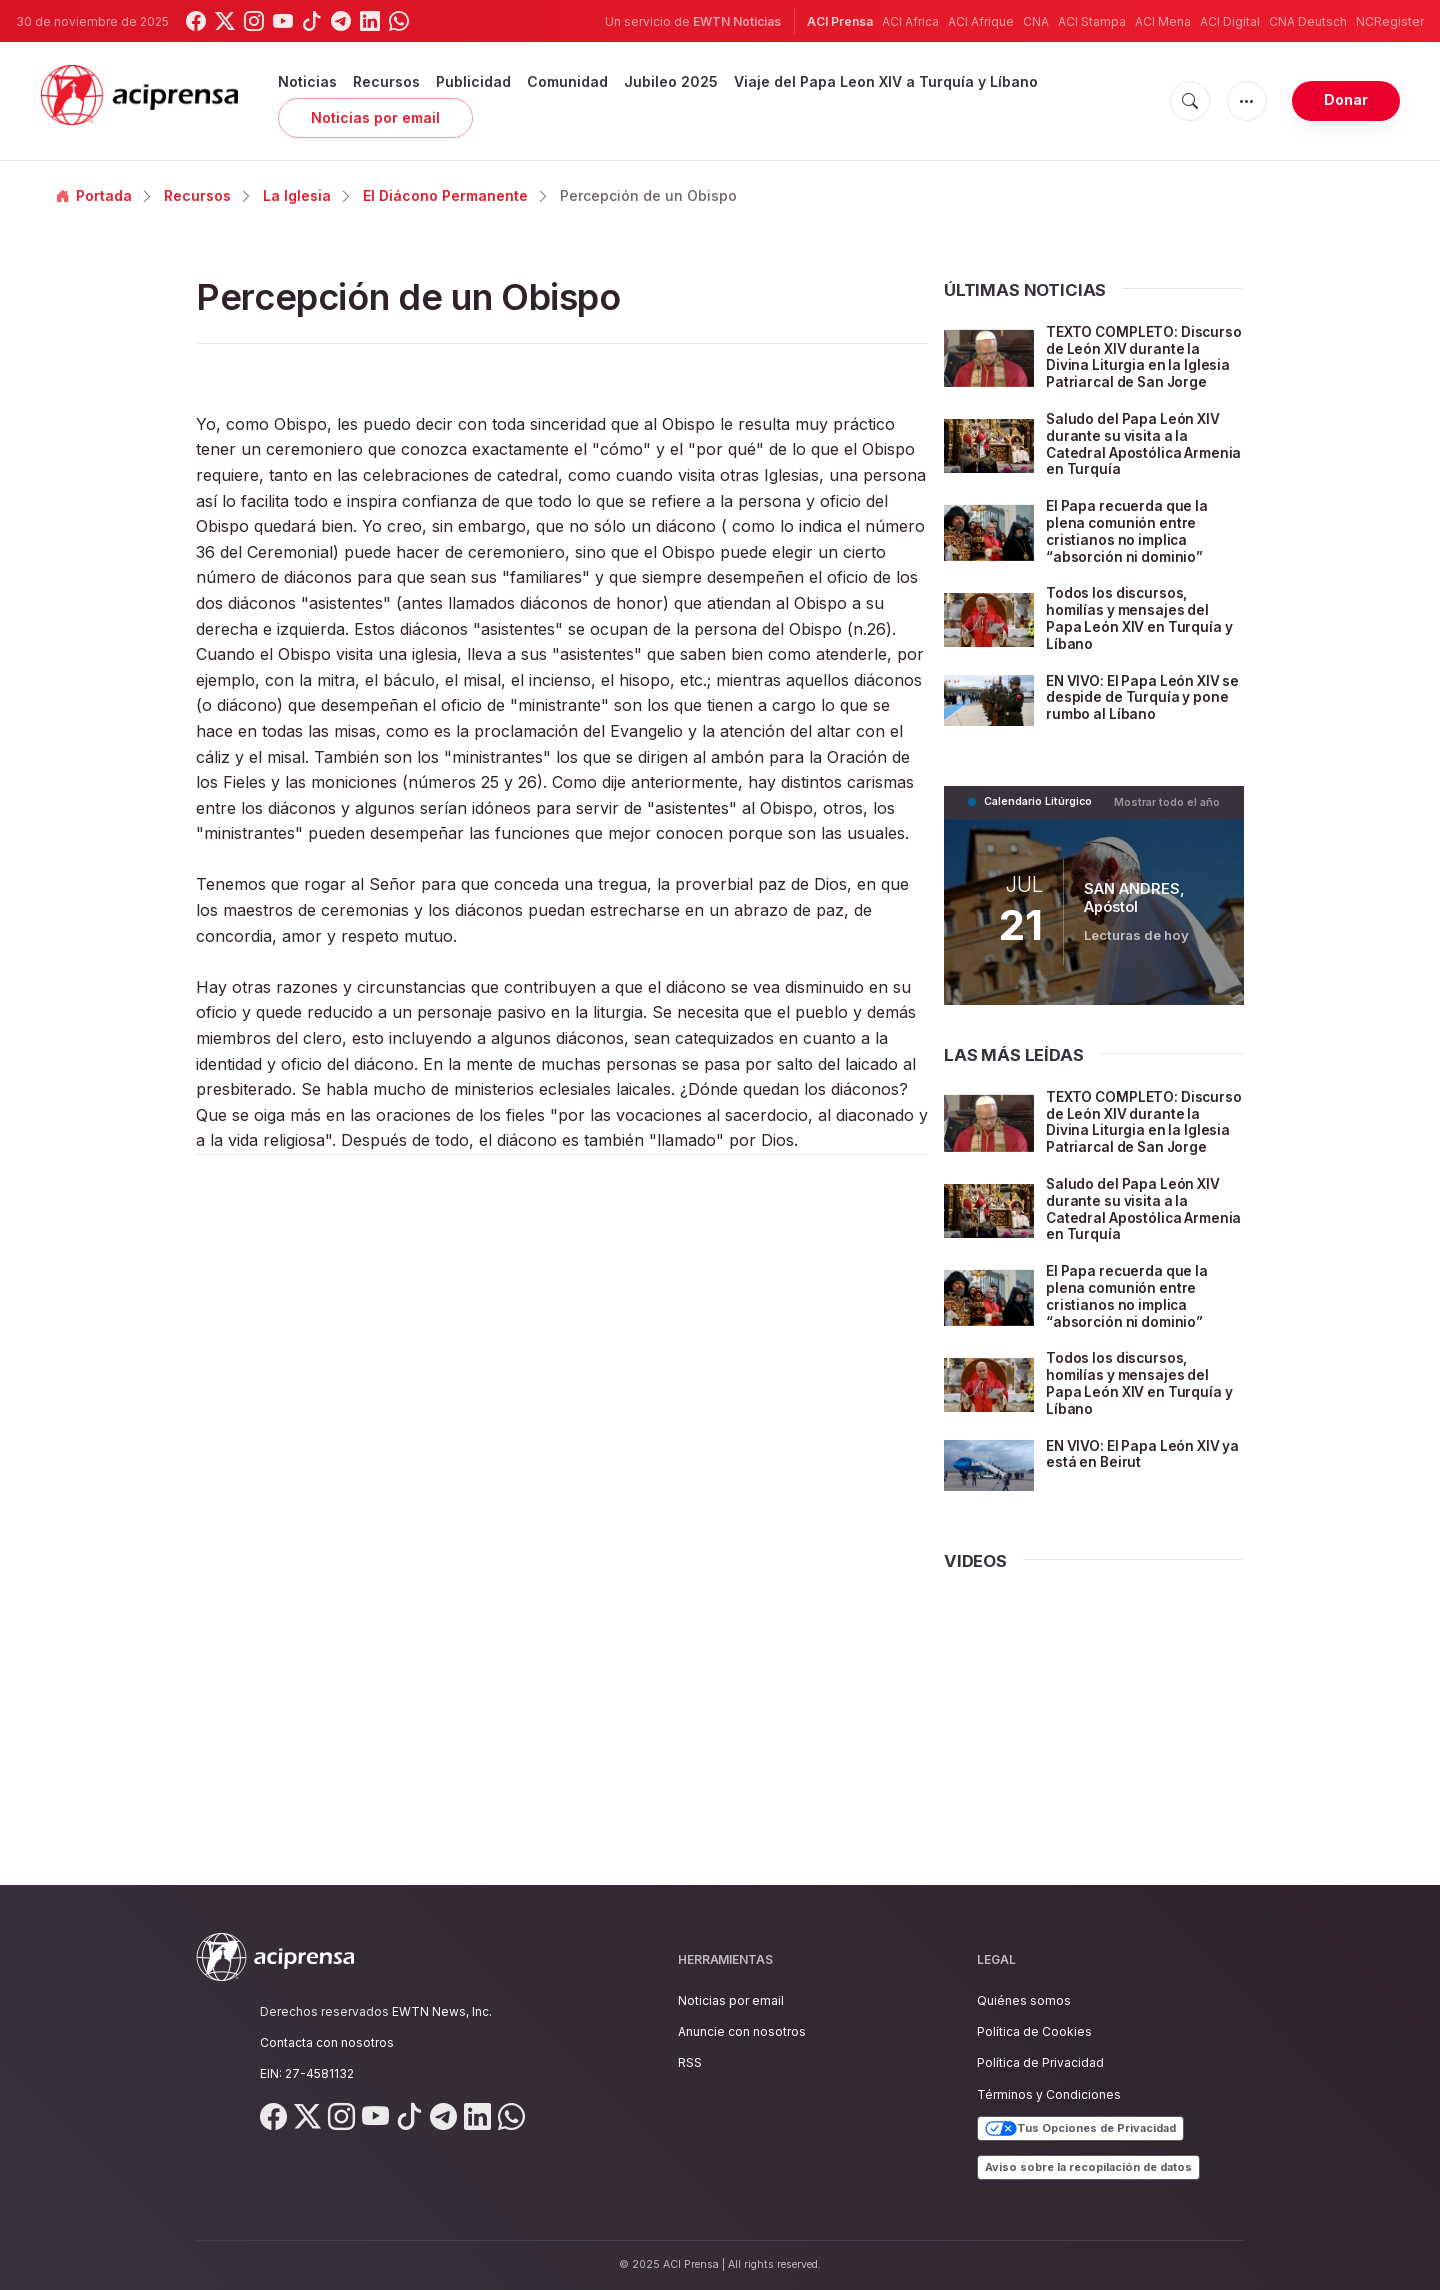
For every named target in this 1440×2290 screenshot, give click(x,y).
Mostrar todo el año (1167, 817)
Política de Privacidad (1040, 2063)
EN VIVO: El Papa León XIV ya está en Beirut (1136, 1487)
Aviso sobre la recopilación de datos (1088, 2167)
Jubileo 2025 (671, 81)
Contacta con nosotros (327, 2042)
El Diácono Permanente (445, 195)
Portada (94, 195)
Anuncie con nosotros (742, 2031)
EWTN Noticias (737, 21)
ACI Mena (1163, 21)
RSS (690, 2063)
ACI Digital (1230, 21)
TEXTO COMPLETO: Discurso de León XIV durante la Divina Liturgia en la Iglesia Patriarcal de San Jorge (1144, 365)
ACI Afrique (981, 21)
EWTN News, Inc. (442, 2011)
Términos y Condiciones (1049, 2094)
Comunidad (567, 81)
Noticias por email (375, 117)
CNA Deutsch (1308, 21)
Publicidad (473, 81)
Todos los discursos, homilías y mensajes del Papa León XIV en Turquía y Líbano (1141, 634)
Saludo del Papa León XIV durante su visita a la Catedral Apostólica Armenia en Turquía (1135, 460)
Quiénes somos (1024, 2000)
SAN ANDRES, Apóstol (1133, 914)
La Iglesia (297, 195)
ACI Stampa (1092, 21)
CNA (1036, 21)
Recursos (386, 81)
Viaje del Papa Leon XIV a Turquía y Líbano (886, 81)
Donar (1346, 99)
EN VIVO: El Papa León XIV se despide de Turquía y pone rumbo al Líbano (1136, 713)
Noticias (307, 81)
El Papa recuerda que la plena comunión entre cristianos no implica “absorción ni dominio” (1129, 547)
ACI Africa (910, 21)
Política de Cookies (1034, 2031)
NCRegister (1390, 21)
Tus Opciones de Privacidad (1080, 2129)
